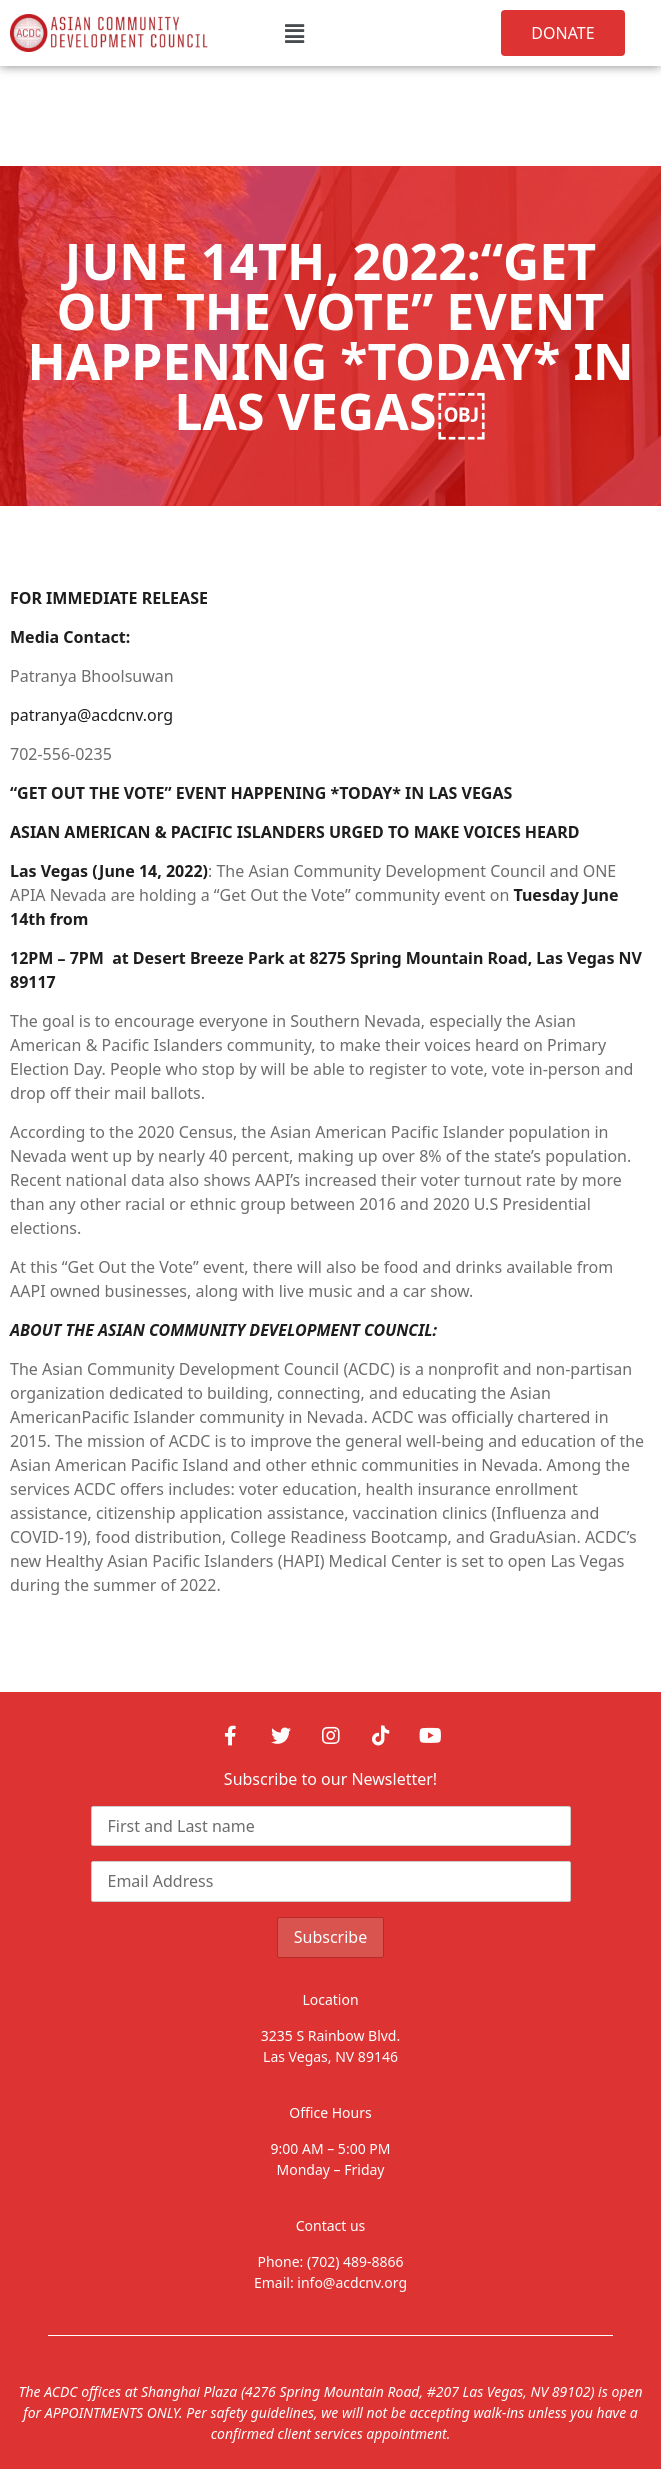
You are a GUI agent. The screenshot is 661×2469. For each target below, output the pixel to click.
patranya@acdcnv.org (91, 715)
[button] (294, 33)
